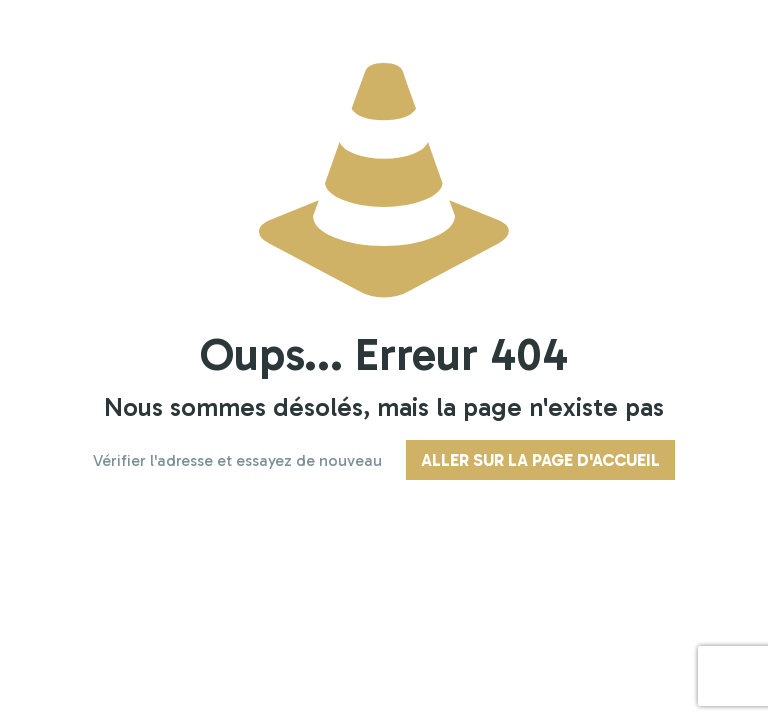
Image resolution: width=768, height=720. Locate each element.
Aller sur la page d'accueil (540, 460)
